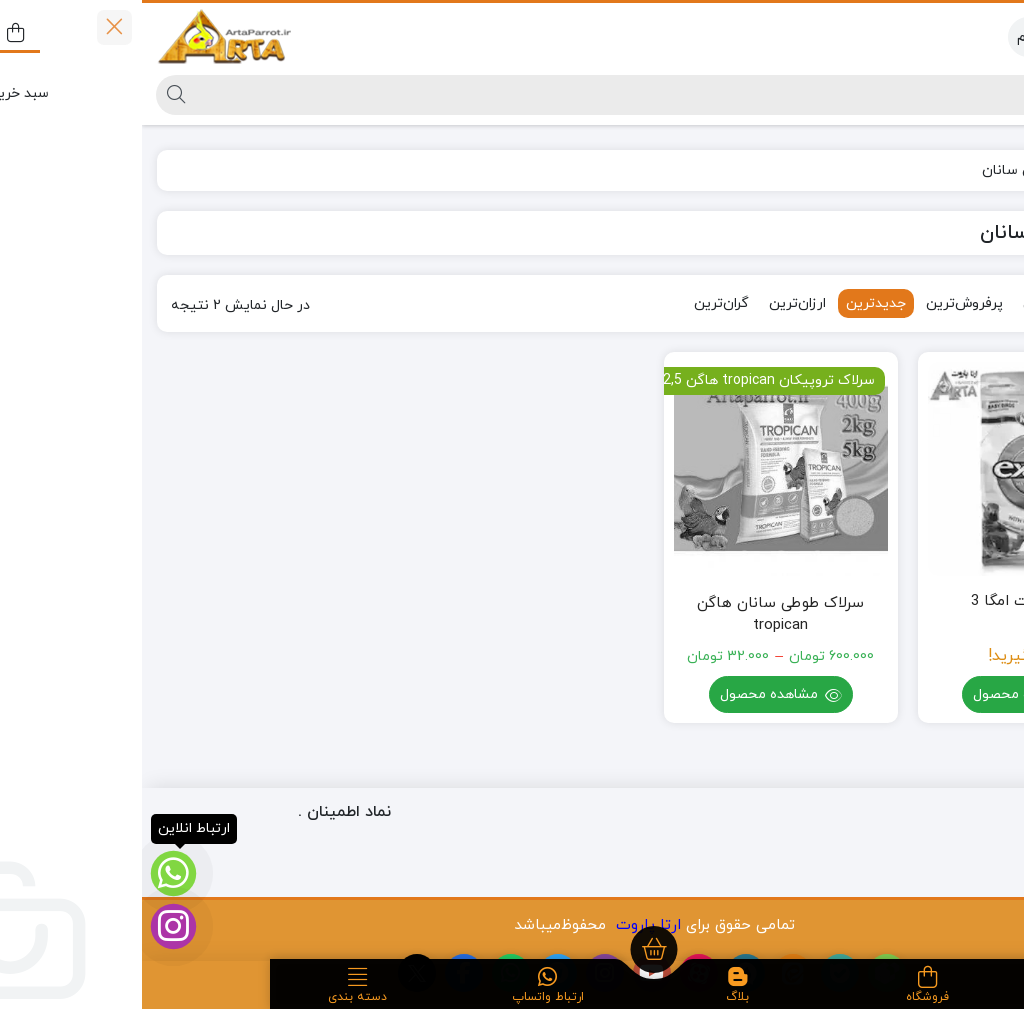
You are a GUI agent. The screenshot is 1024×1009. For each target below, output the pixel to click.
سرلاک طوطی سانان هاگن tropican (638, 615)
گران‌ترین (579, 303)
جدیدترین (734, 303)
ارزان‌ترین (655, 303)
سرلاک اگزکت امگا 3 (892, 601)
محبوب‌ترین (917, 303)
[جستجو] (529, 95)
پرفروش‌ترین (822, 303)
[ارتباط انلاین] (31, 873)
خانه (985, 170)
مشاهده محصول (892, 696)
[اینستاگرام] (31, 926)
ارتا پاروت (506, 925)
